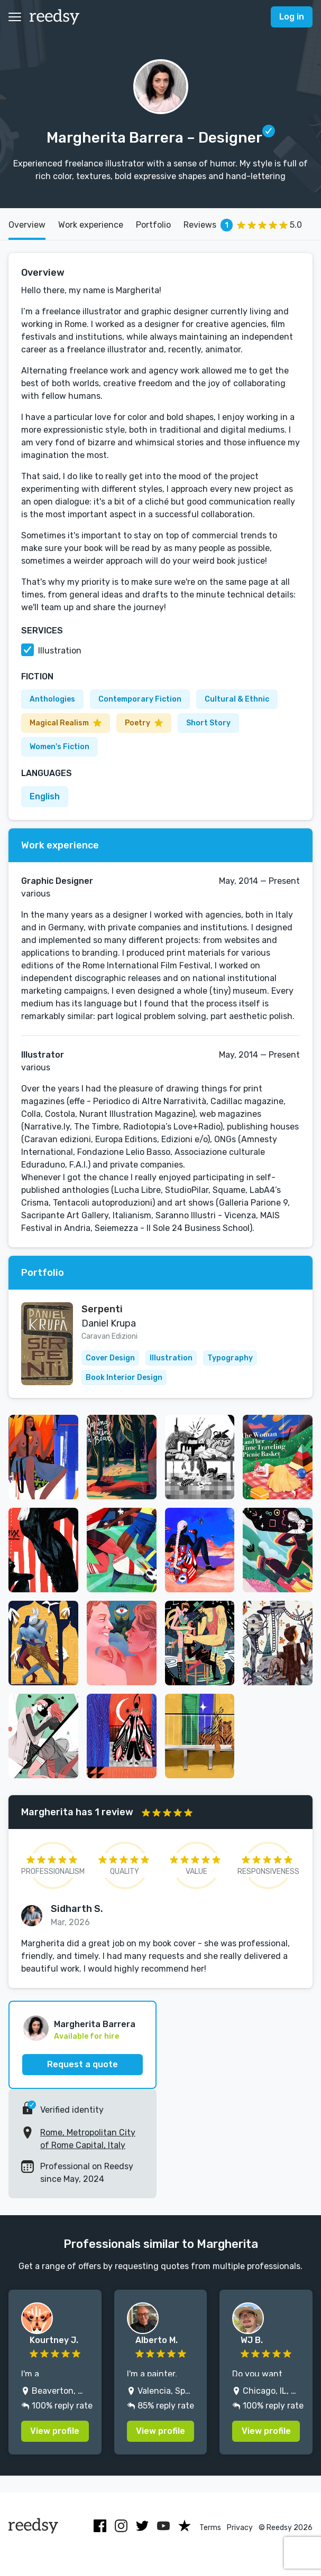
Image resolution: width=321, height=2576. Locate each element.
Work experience (90, 225)
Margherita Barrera (94, 2024)
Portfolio (153, 225)
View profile (54, 2431)
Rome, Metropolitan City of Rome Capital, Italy (87, 2138)
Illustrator (42, 1055)
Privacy (240, 2527)
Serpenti (102, 1309)
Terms (210, 2527)
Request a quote (82, 2064)
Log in (291, 17)
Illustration (59, 651)
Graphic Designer (57, 881)
